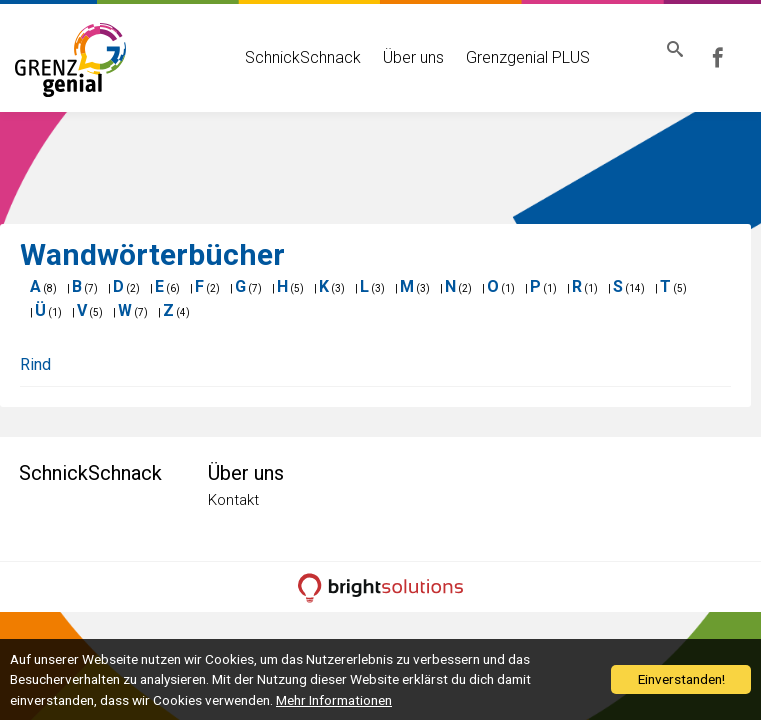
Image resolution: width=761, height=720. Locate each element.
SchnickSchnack (286, 57)
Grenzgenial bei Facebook (732, 58)
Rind (35, 364)
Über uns (396, 57)
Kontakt (233, 500)
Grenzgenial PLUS (511, 57)
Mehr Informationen (334, 700)
